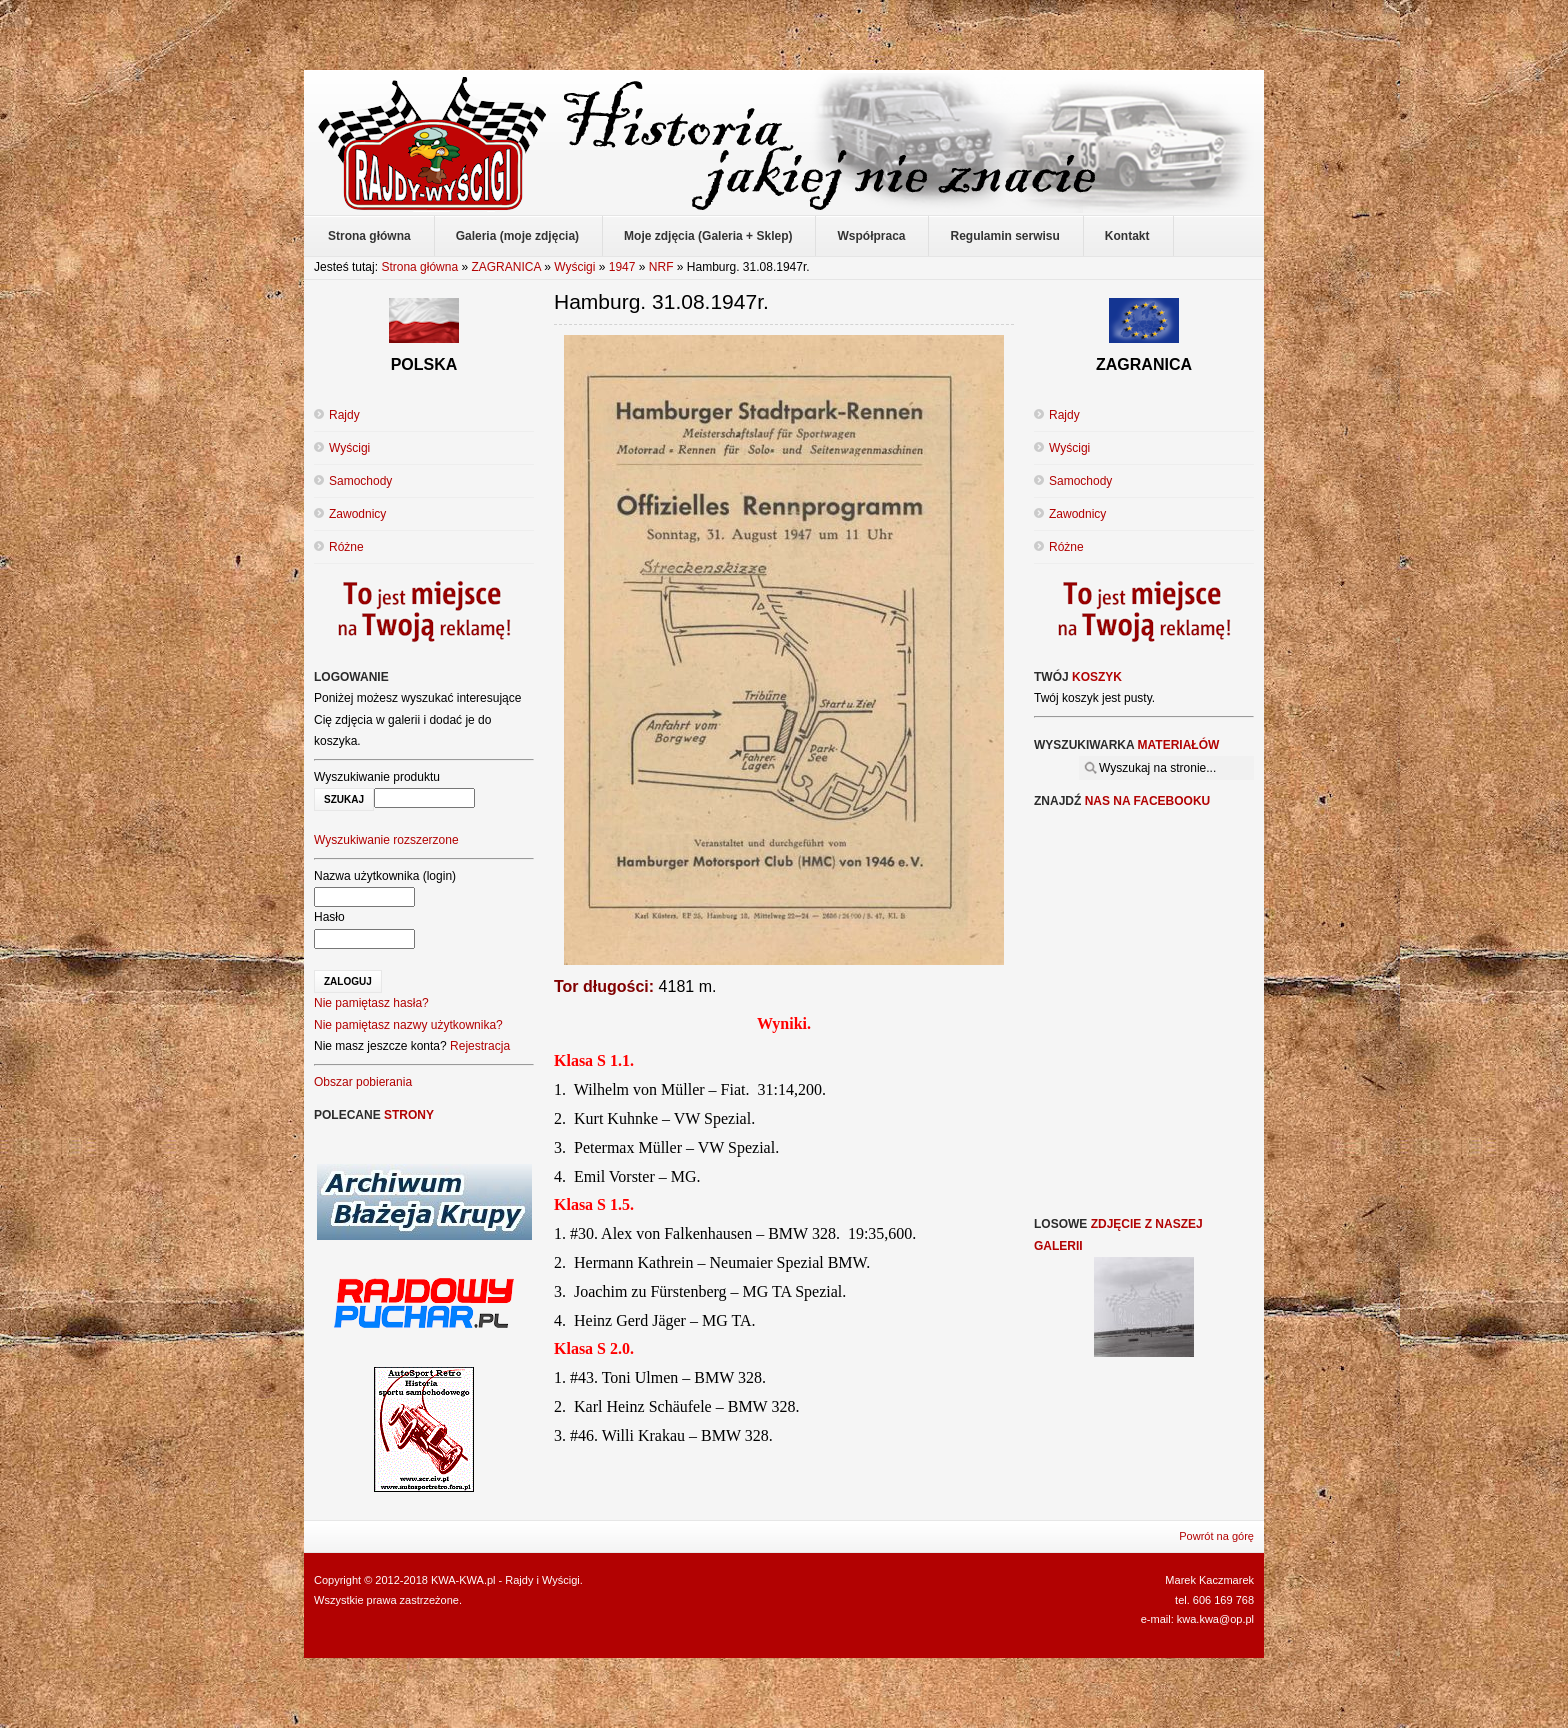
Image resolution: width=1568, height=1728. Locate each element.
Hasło (329, 917)
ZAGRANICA (505, 267)
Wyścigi (574, 267)
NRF (661, 267)
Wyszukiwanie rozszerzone (386, 840)
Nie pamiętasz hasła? (371, 1003)
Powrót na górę (1216, 1536)
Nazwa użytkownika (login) (385, 876)
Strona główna (419, 267)
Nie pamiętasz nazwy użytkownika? (408, 1025)
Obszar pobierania (363, 1082)
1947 (622, 267)
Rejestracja (480, 1046)
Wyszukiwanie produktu (377, 777)
